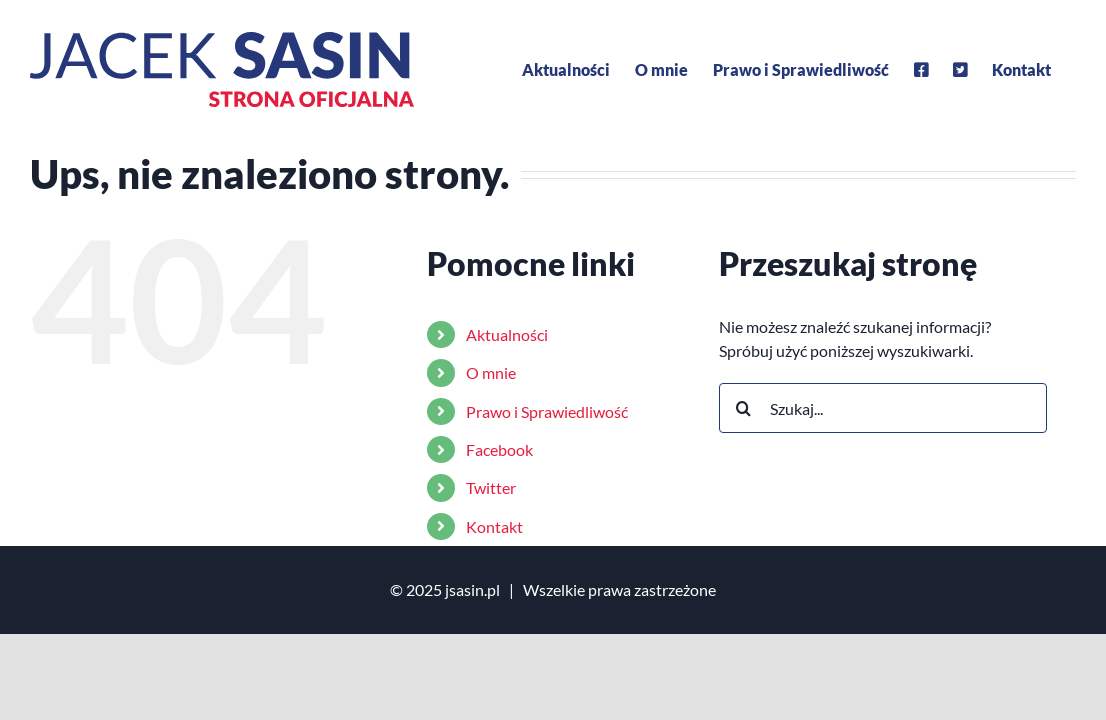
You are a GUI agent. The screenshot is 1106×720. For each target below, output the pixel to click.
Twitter (491, 487)
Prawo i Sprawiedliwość (547, 411)
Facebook (499, 449)
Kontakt (494, 526)
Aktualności (507, 334)
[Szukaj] (744, 408)
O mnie (491, 372)
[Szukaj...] (883, 408)
